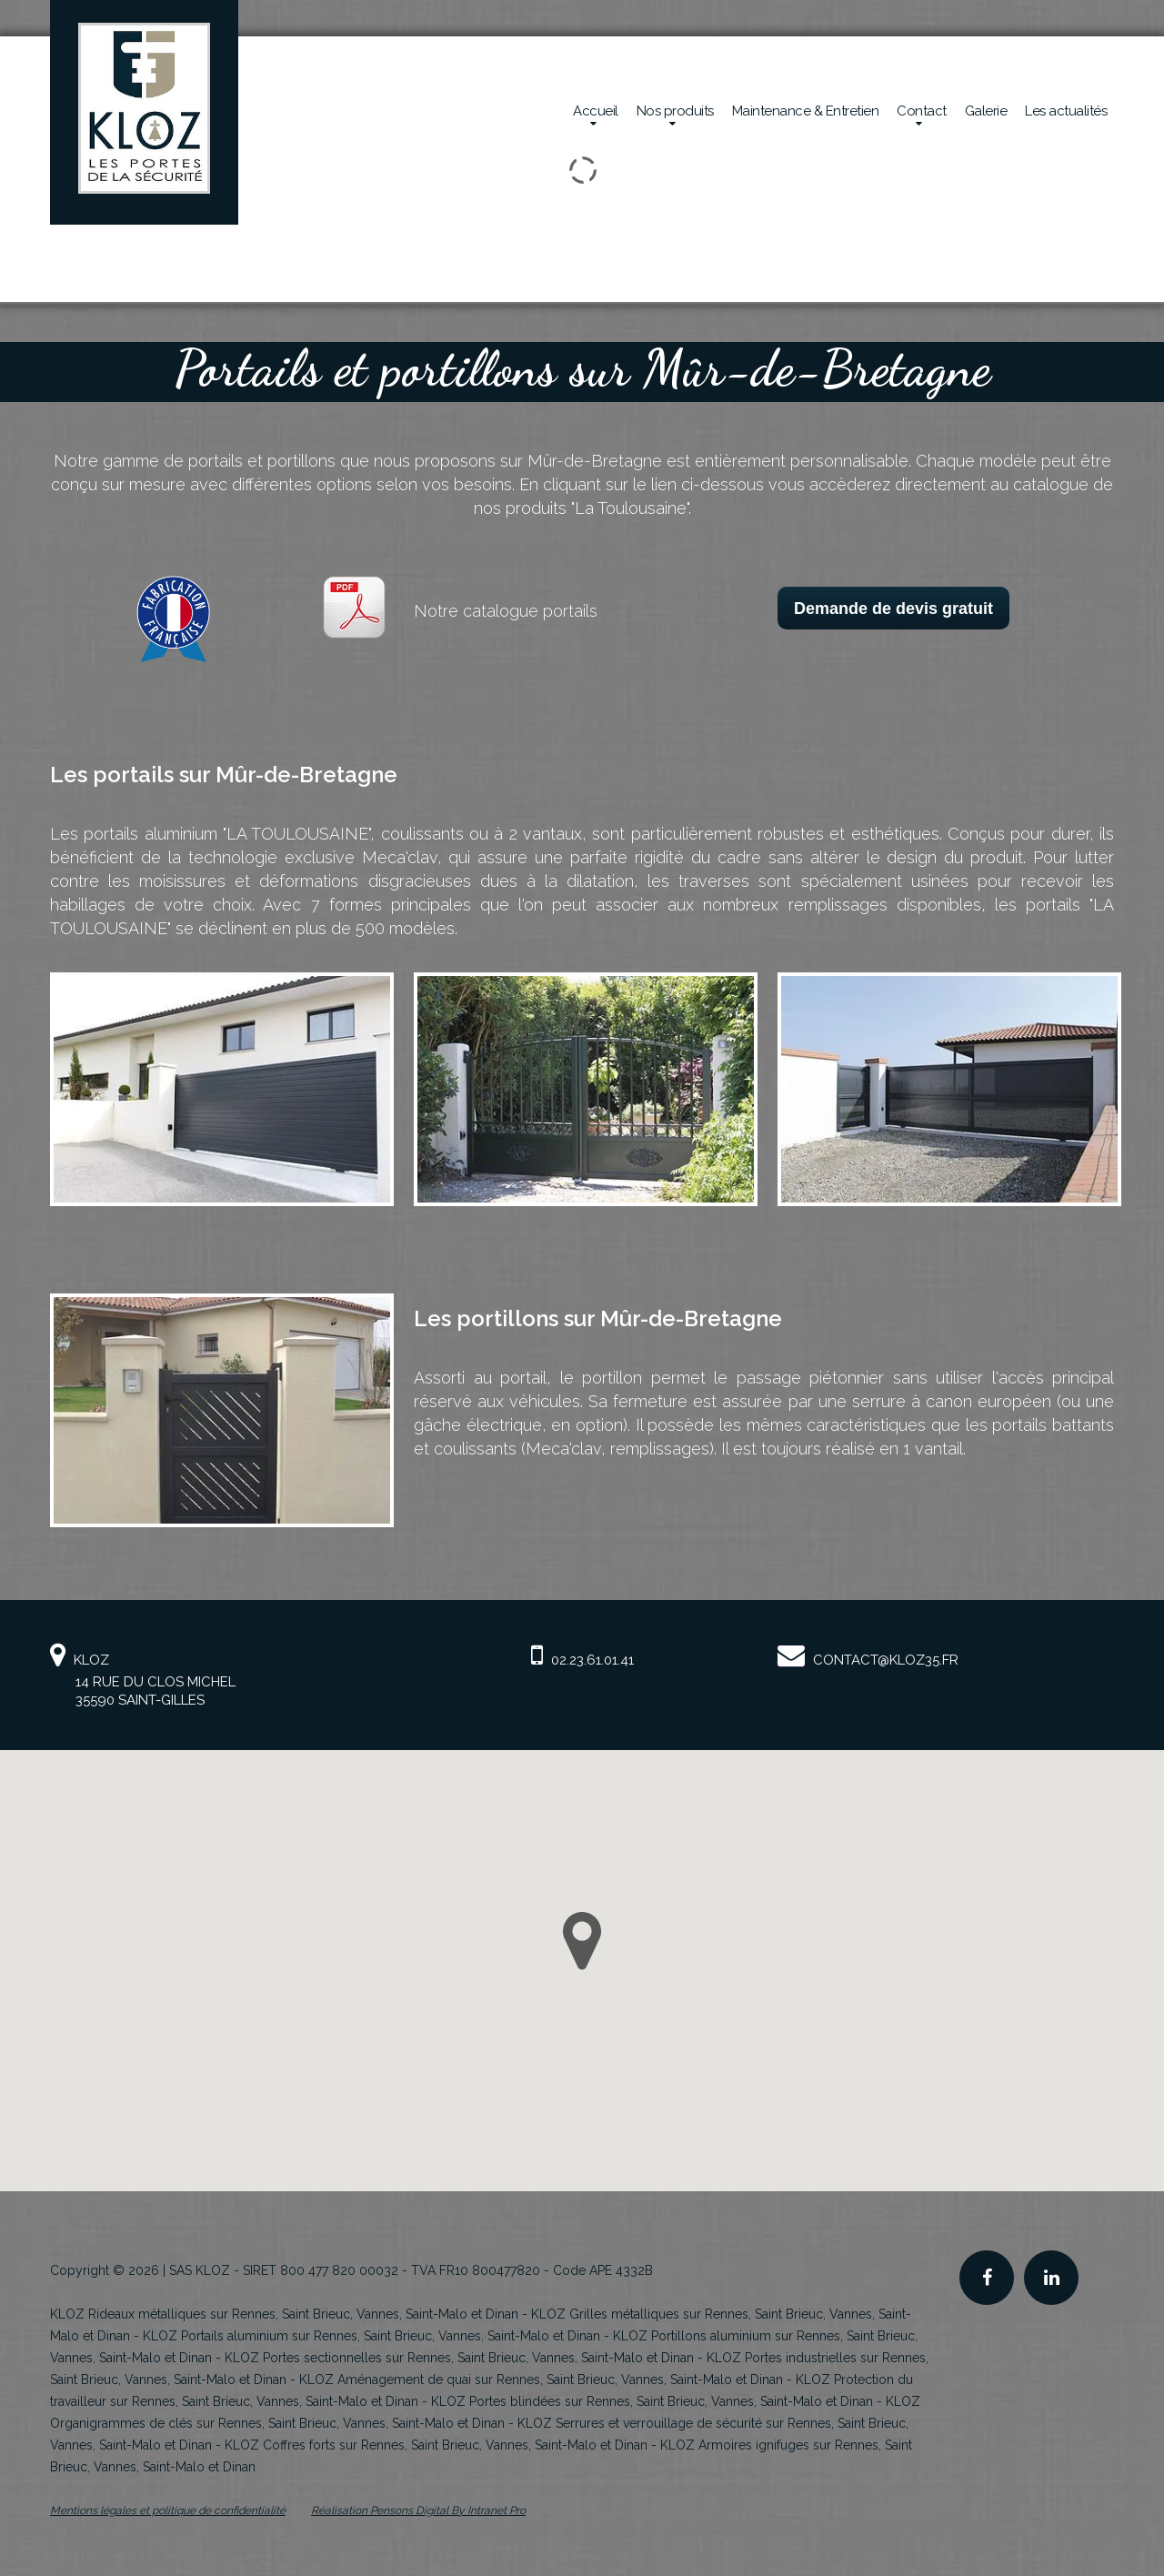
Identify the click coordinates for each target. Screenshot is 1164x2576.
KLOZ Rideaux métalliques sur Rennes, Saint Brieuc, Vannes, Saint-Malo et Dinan (284, 2314)
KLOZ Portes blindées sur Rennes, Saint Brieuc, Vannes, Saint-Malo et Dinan (652, 2401)
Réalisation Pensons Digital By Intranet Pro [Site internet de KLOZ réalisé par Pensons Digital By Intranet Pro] (418, 2510)
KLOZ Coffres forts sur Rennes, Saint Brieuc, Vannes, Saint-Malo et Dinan (436, 2445)
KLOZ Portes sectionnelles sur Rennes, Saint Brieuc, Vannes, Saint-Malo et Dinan (459, 2357)
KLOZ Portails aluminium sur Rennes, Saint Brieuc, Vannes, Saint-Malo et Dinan (371, 2336)
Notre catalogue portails (505, 610)
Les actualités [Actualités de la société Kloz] (1066, 111)
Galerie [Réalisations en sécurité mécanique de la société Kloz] (986, 111)
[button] (582, 1941)
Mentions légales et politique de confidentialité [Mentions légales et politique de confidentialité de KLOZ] (168, 2510)
